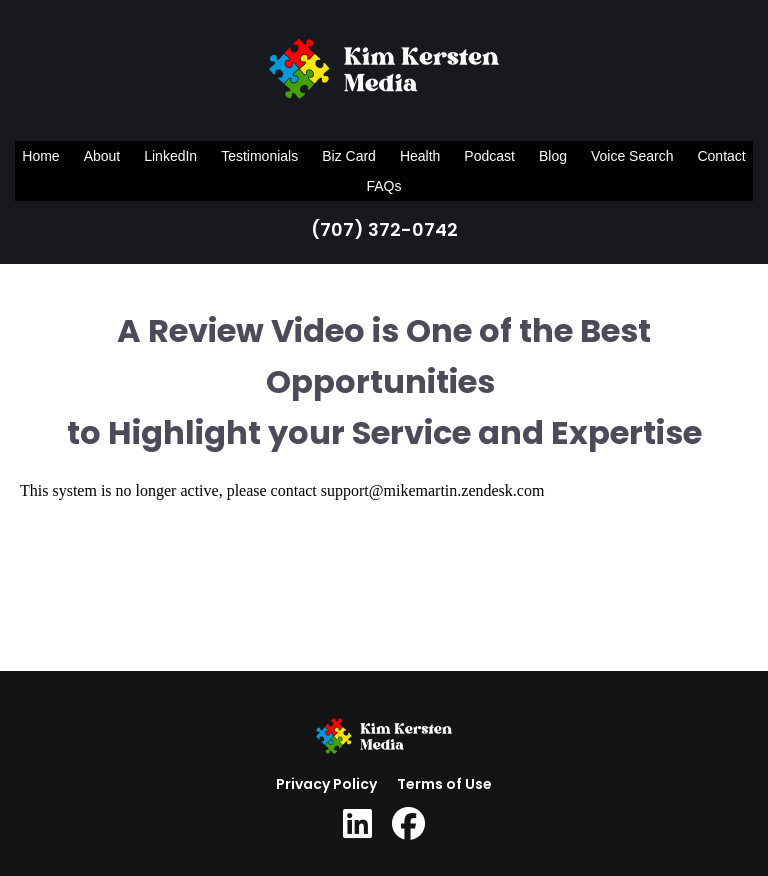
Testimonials (259, 156)
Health (420, 156)
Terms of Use (444, 784)
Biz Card (349, 156)
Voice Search (632, 156)
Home (40, 156)
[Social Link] (357, 824)
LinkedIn (170, 156)
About (102, 156)
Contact (721, 156)
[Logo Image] (384, 73)
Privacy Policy (326, 784)
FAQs (383, 186)
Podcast (489, 156)
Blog (553, 156)
